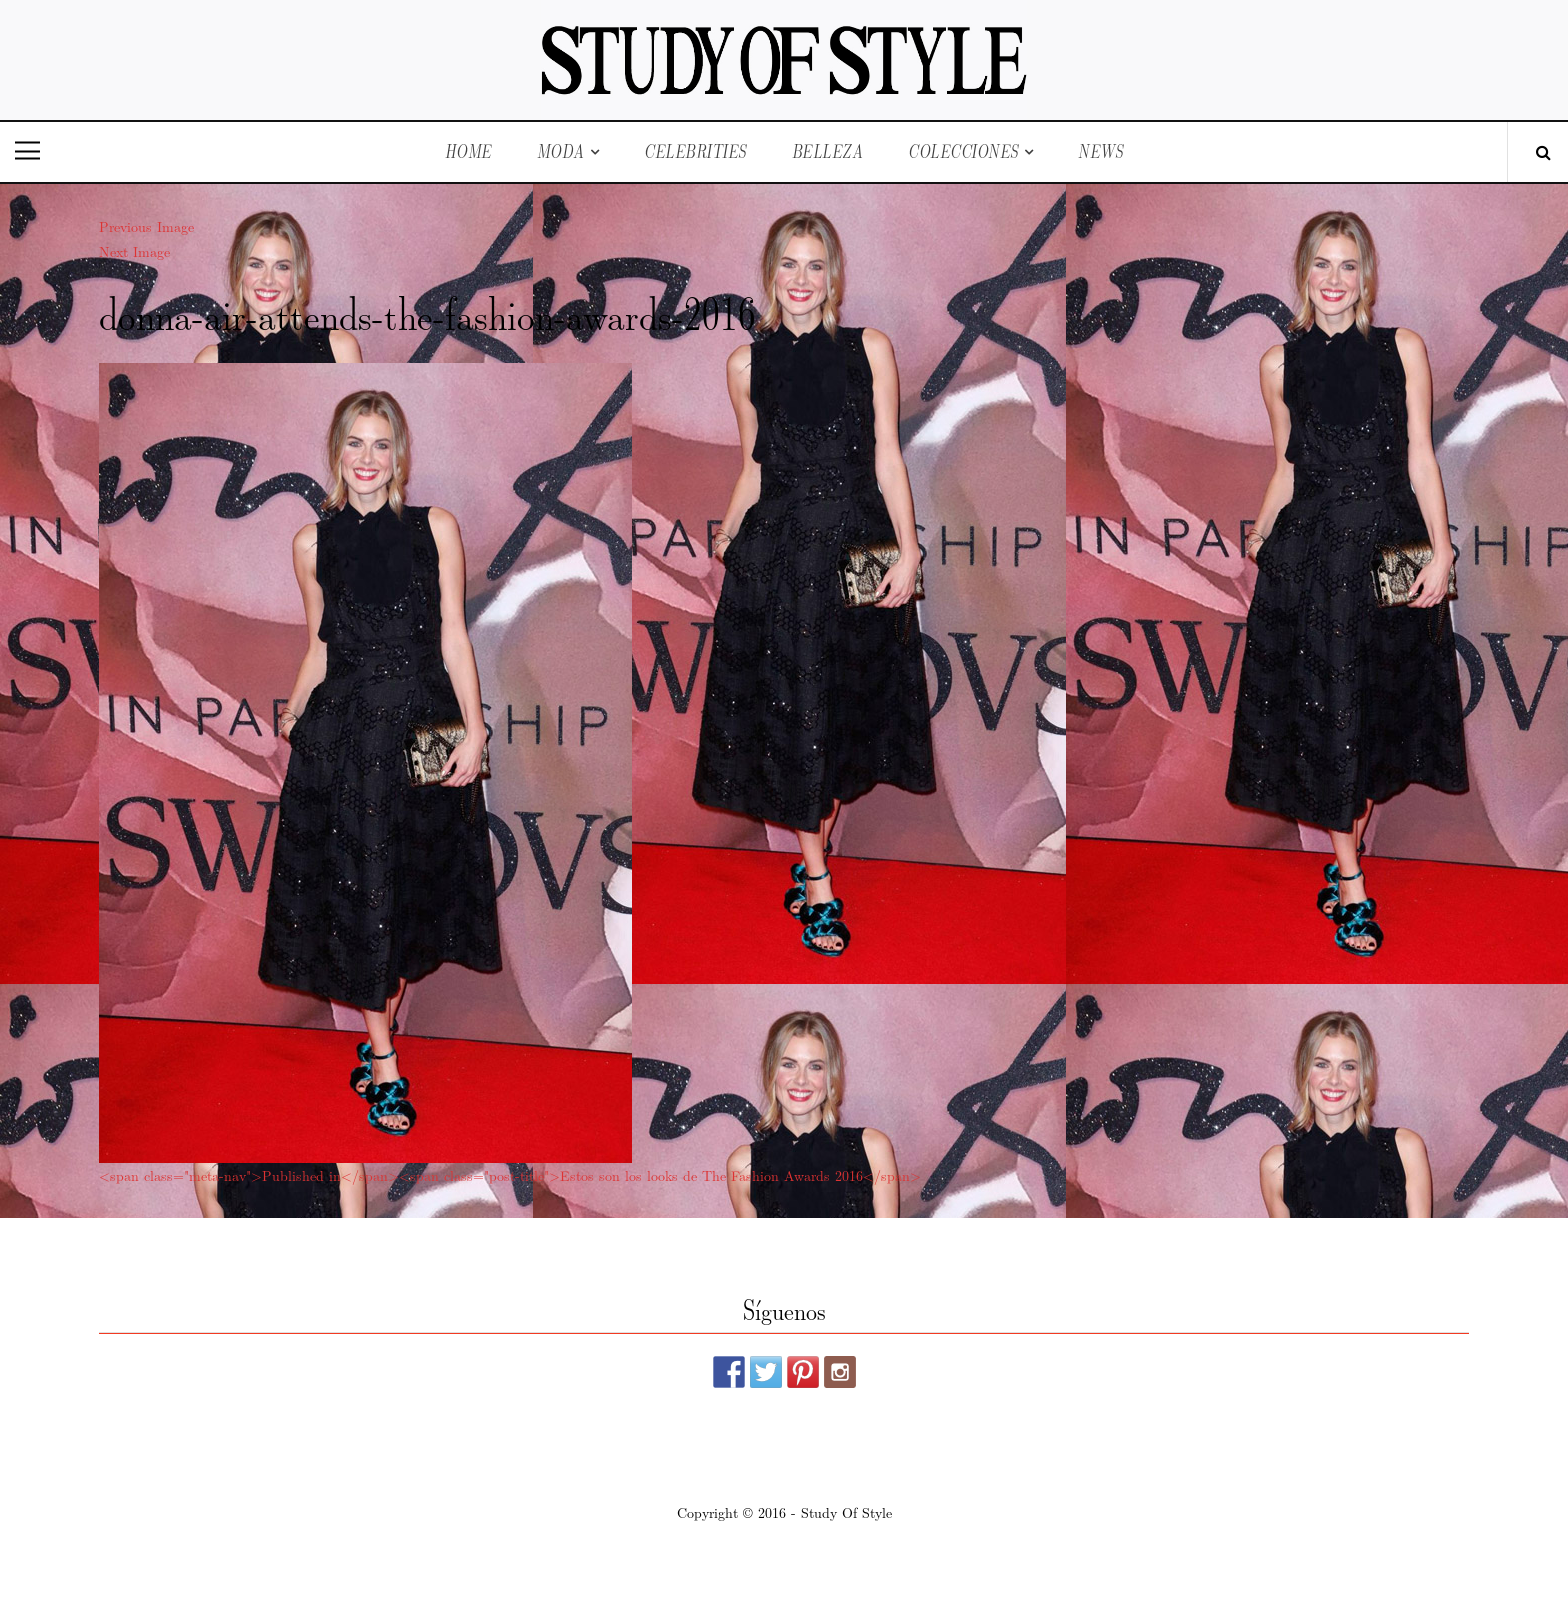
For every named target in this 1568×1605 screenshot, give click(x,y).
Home (468, 151)
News (1100, 151)
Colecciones (963, 151)
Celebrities (695, 151)
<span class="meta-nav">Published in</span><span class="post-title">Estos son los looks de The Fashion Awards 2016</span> (510, 1175)
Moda (561, 151)
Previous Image (146, 226)
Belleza (828, 151)
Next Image (134, 251)
